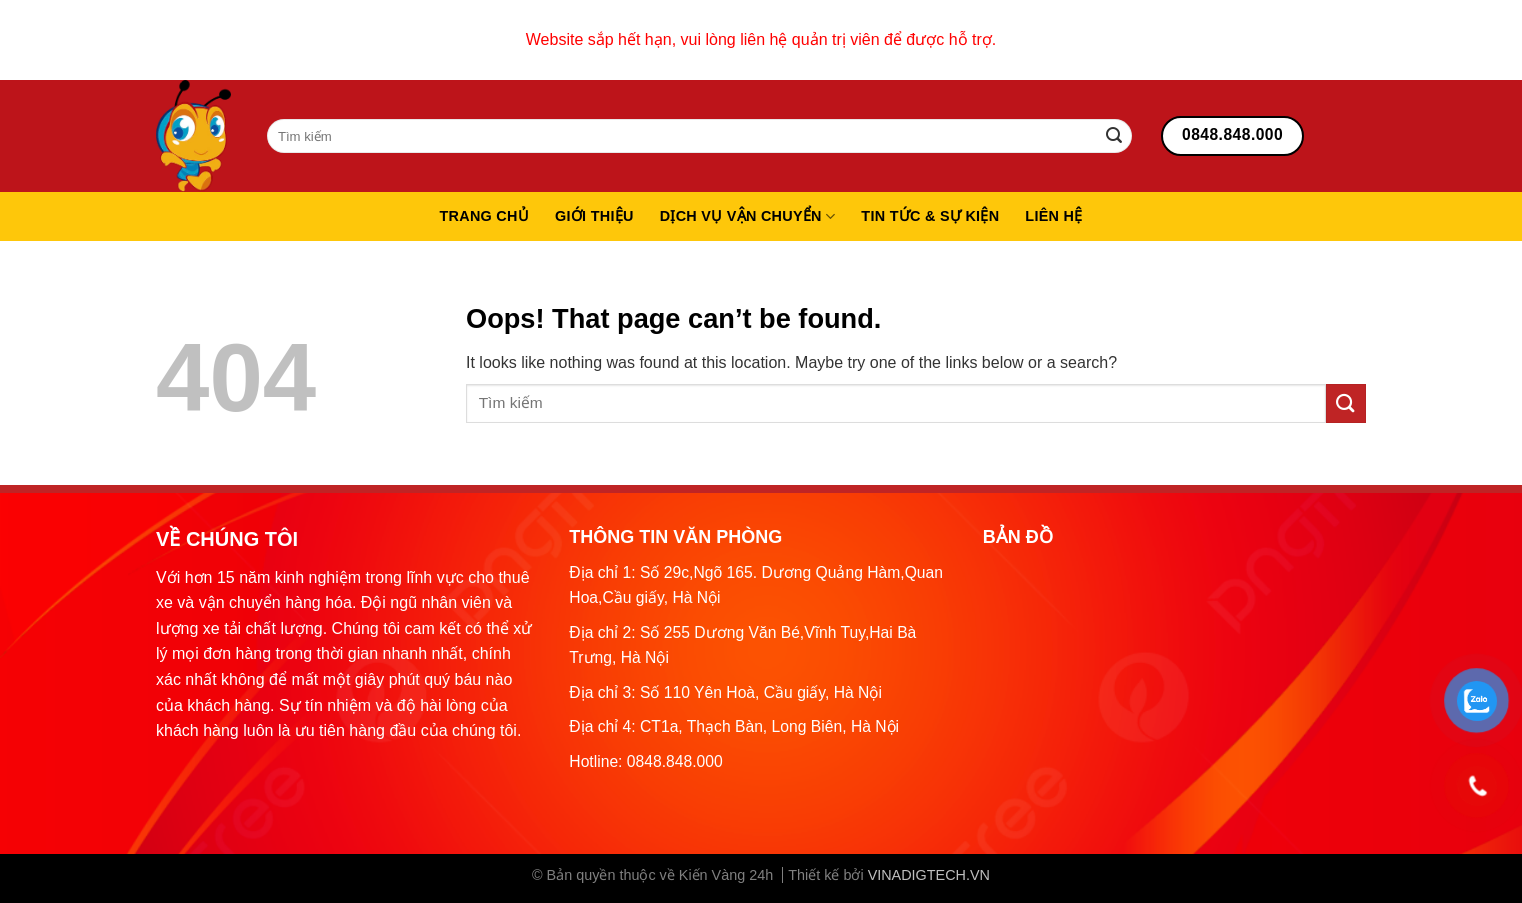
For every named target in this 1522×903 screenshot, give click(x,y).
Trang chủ (484, 216)
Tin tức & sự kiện (930, 216)
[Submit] (1114, 136)
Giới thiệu (594, 216)
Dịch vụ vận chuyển (748, 216)
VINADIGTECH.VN (929, 875)
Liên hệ (1053, 216)
